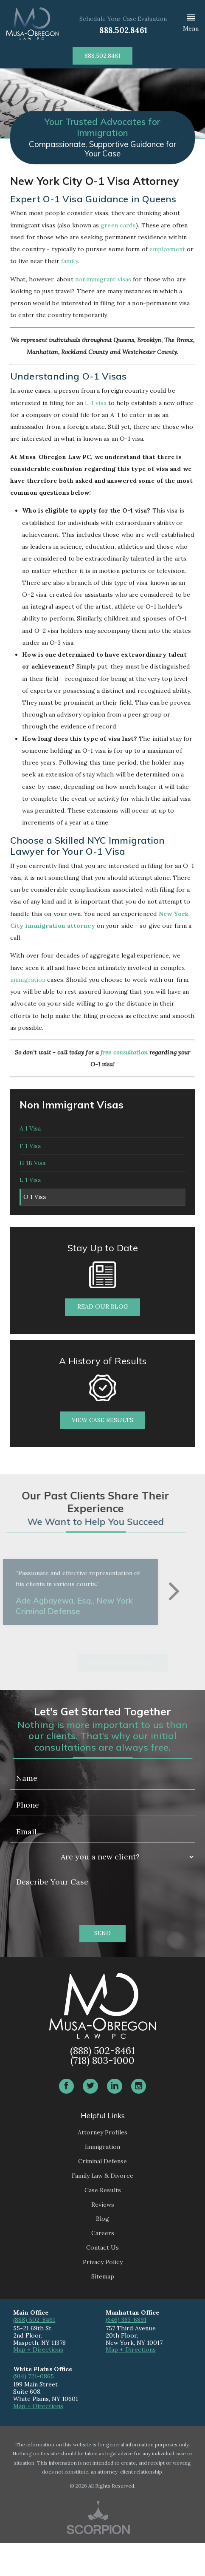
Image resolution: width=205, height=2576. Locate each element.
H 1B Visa (32, 1179)
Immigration (102, 2179)
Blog (102, 2251)
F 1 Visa (30, 1155)
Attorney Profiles (102, 2165)
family (69, 261)
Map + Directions (38, 2382)
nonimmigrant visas (103, 279)
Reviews (102, 2237)
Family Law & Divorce (102, 2208)
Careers (102, 2266)
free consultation (124, 1052)
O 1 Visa (37, 1226)
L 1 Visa (30, 1203)
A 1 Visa (30, 1132)
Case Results (102, 2222)
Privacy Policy (103, 2294)
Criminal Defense (102, 2194)
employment (167, 249)
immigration (27, 979)
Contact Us (102, 2280)
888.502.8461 (123, 30)
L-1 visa (96, 403)
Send (102, 1966)
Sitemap (102, 2308)
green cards (118, 225)
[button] (191, 23)
